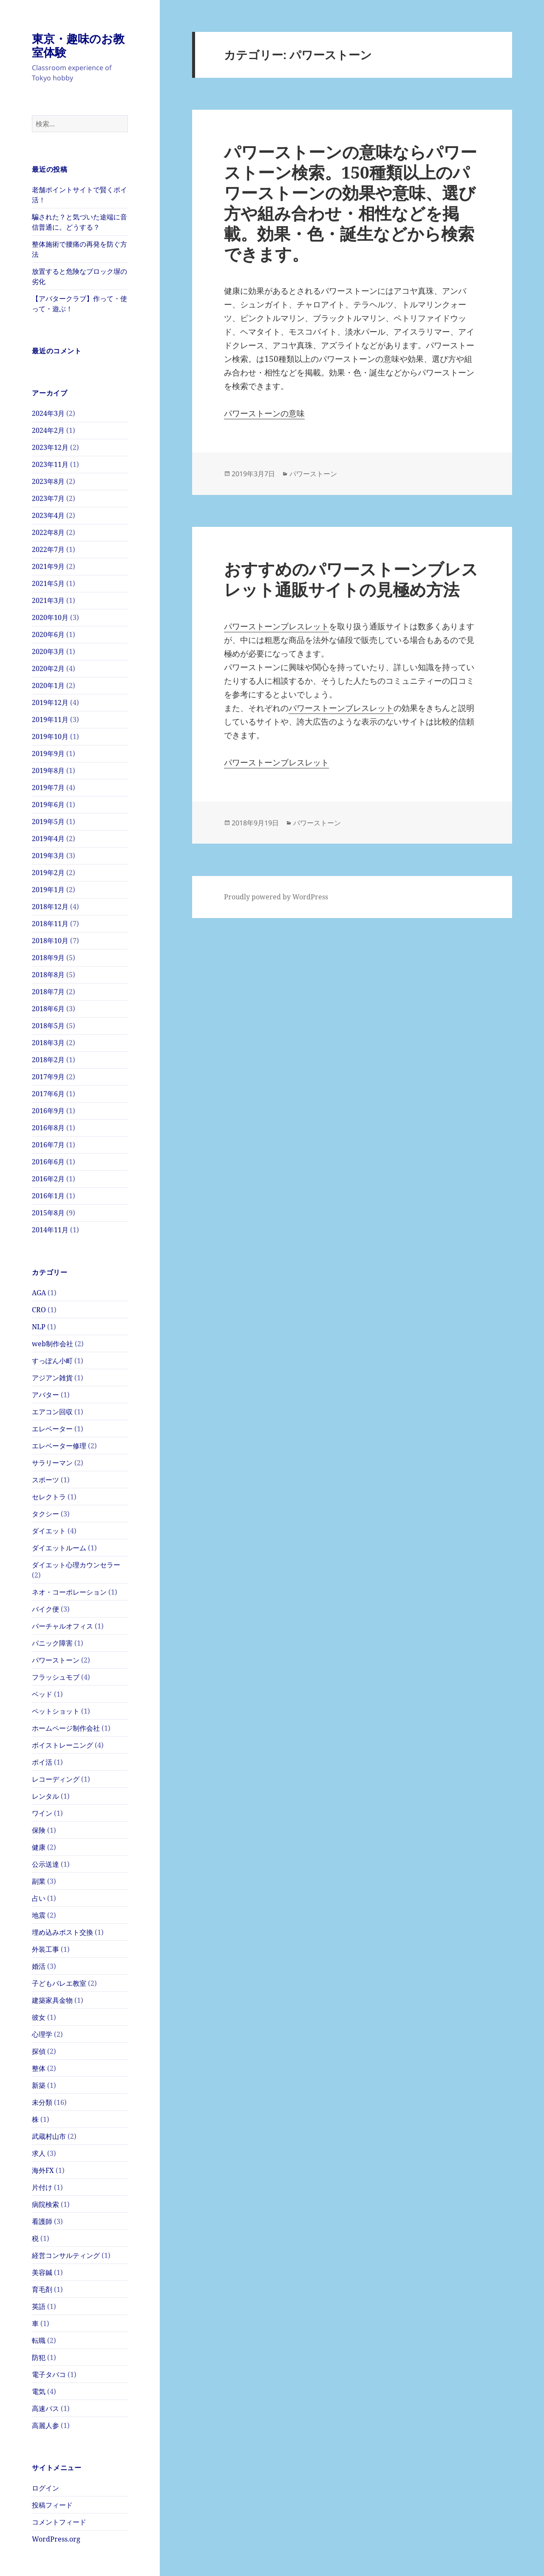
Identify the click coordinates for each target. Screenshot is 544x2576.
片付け (42, 2187)
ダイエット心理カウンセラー (76, 1564)
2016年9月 (48, 1110)
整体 (38, 2068)
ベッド (42, 1694)
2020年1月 (48, 685)
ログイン (45, 2488)
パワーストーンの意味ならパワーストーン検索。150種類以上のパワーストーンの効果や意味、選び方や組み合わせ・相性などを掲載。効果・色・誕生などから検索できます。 (350, 202)
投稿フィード (52, 2505)
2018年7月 (48, 991)
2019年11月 (50, 719)
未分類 (42, 2102)
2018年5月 (48, 1025)
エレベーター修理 (59, 1445)
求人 (38, 2153)
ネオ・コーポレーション (69, 1592)
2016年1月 (48, 1195)
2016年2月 (48, 1178)
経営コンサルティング (66, 2255)
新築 (38, 2085)
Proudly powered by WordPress (276, 896)
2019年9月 (48, 753)
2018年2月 (48, 1059)
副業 (38, 1881)
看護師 (42, 2221)
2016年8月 (48, 1127)
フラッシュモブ (55, 1677)
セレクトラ (49, 1496)
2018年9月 (48, 957)
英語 (38, 2306)
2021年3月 (48, 600)
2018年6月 (48, 1008)
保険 (38, 1830)
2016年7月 (48, 1144)
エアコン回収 (52, 1411)
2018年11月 (50, 923)
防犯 (38, 2357)
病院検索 (45, 2204)
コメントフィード (59, 2522)
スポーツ (45, 1479)
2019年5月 (48, 821)
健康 (38, 1847)
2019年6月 (48, 804)
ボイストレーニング (62, 1745)
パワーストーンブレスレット (276, 626)
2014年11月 (50, 1229)
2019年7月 (48, 787)
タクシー (45, 1513)
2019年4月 (48, 838)
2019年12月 (50, 702)
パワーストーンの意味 (264, 413)
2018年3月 (48, 1042)
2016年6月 (48, 1161)
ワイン (42, 1813)
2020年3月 (48, 651)
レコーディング (55, 1779)
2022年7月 (48, 549)
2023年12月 (50, 447)
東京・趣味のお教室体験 (78, 45)
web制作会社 (52, 1343)
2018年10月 (50, 940)
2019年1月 (48, 889)
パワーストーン (55, 1660)
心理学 (42, 2034)
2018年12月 (50, 906)
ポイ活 (42, 1762)
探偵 (38, 2051)
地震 (38, 1915)
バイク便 (45, 1609)
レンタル (45, 1796)
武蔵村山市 (49, 2136)
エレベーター (52, 1428)
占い (38, 1898)
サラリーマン (52, 1462)
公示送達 (45, 1864)
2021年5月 (48, 583)
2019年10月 (50, 736)
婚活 (38, 1966)
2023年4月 (48, 515)
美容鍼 (42, 2272)
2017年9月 (48, 1076)
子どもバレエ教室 (59, 1983)
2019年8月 (48, 770)
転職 (38, 2340)
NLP (38, 1326)
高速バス (45, 2408)
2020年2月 (48, 668)
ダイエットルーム (59, 1547)
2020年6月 (48, 634)
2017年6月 (48, 1093)
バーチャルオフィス (62, 1626)
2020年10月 (50, 617)
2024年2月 (48, 430)
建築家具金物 (52, 2000)
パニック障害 (52, 1643)
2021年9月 (48, 566)
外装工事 (45, 1949)
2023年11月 (50, 464)
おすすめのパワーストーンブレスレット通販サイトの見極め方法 (351, 578)
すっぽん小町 (52, 1360)
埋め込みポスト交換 (62, 1932)
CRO (39, 1309)
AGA (39, 1292)
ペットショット (55, 1711)
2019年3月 (48, 855)
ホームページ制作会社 (66, 1728)
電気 (38, 2391)
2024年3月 (48, 413)
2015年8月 (48, 1212)
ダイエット (49, 1530)
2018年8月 (48, 974)
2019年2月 (48, 872)
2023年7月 (48, 498)
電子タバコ (49, 2374)
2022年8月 (48, 532)
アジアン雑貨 (52, 1377)
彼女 (38, 2017)
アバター (45, 1394)
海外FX (43, 2170)
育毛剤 (42, 2289)
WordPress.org (56, 2539)
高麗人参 (45, 2425)
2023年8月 (48, 481)
